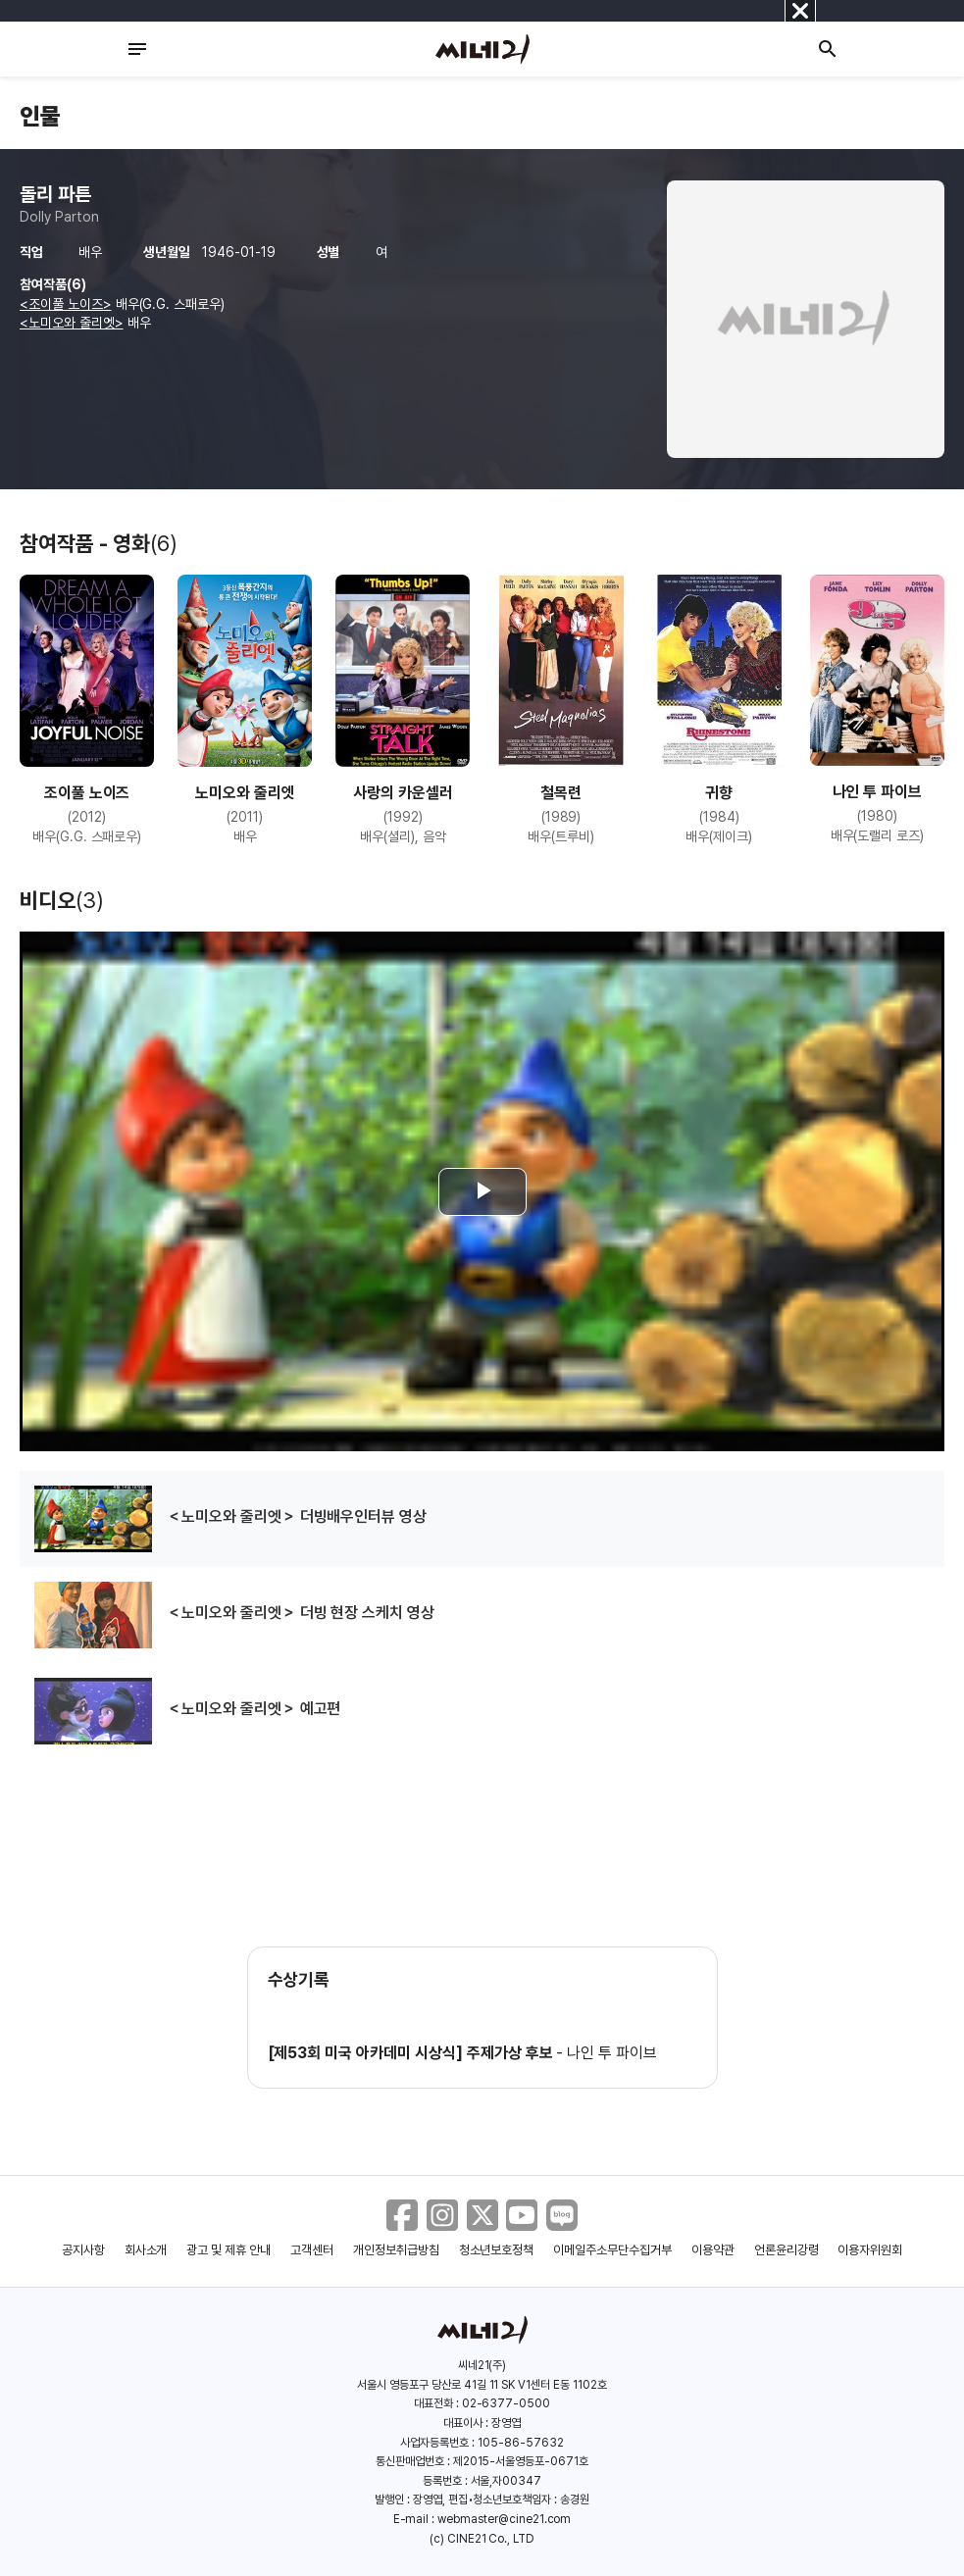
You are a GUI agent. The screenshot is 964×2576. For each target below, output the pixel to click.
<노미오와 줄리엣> (72, 322)
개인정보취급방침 (396, 2250)
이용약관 (713, 2250)
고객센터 (311, 2250)
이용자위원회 (869, 2250)
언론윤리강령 (786, 2250)
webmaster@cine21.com (504, 2519)
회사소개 (146, 2250)
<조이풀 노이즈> (66, 304)
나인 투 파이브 (612, 2053)
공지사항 (83, 2250)
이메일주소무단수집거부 (612, 2250)
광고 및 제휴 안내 (228, 2250)
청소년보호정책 (496, 2250)
